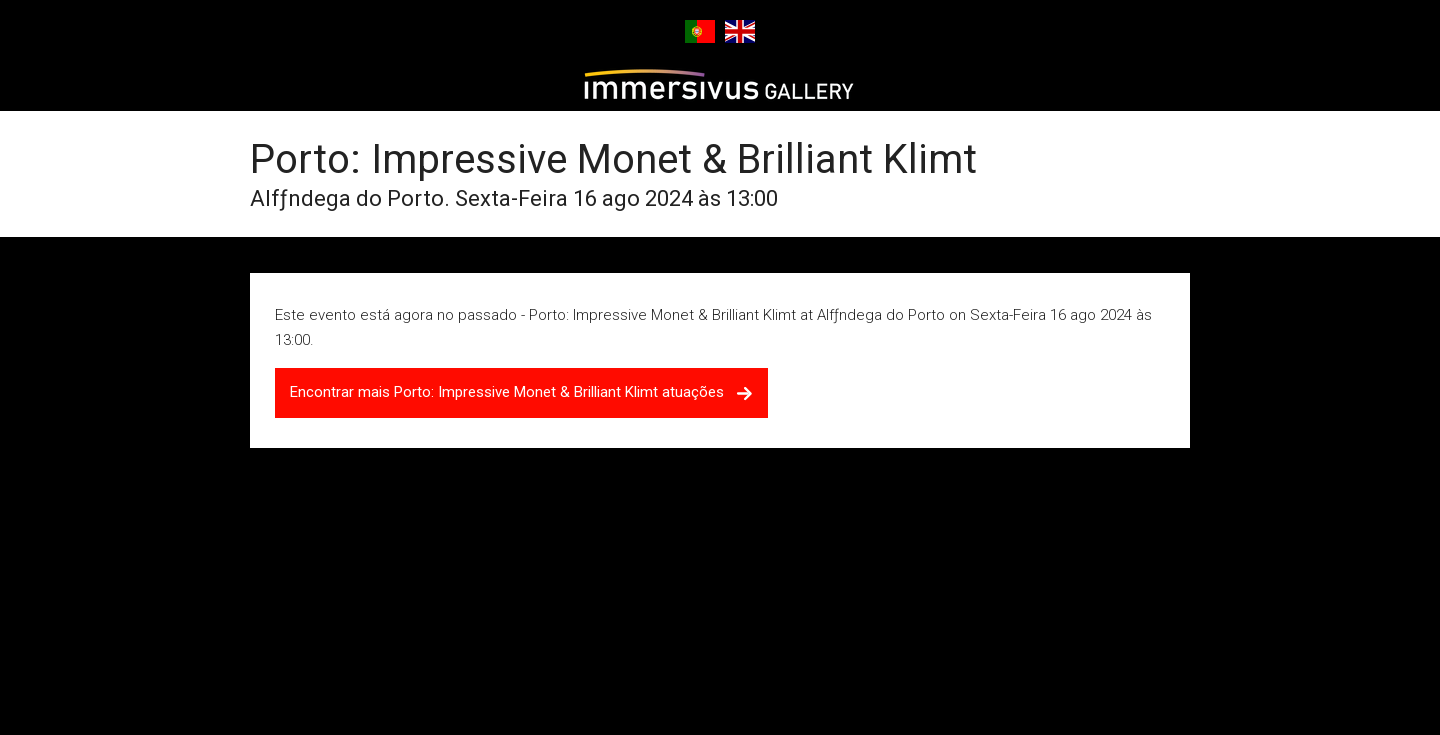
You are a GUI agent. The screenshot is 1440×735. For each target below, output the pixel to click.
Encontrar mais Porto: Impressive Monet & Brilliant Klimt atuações (521, 392)
